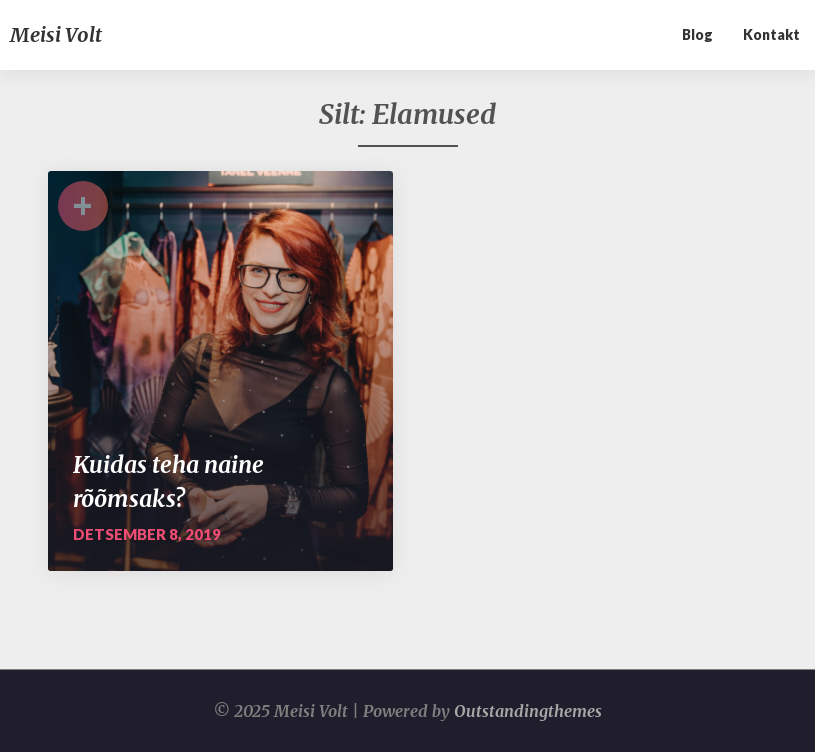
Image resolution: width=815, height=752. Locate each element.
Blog (697, 34)
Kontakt (771, 34)
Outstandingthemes (528, 711)
